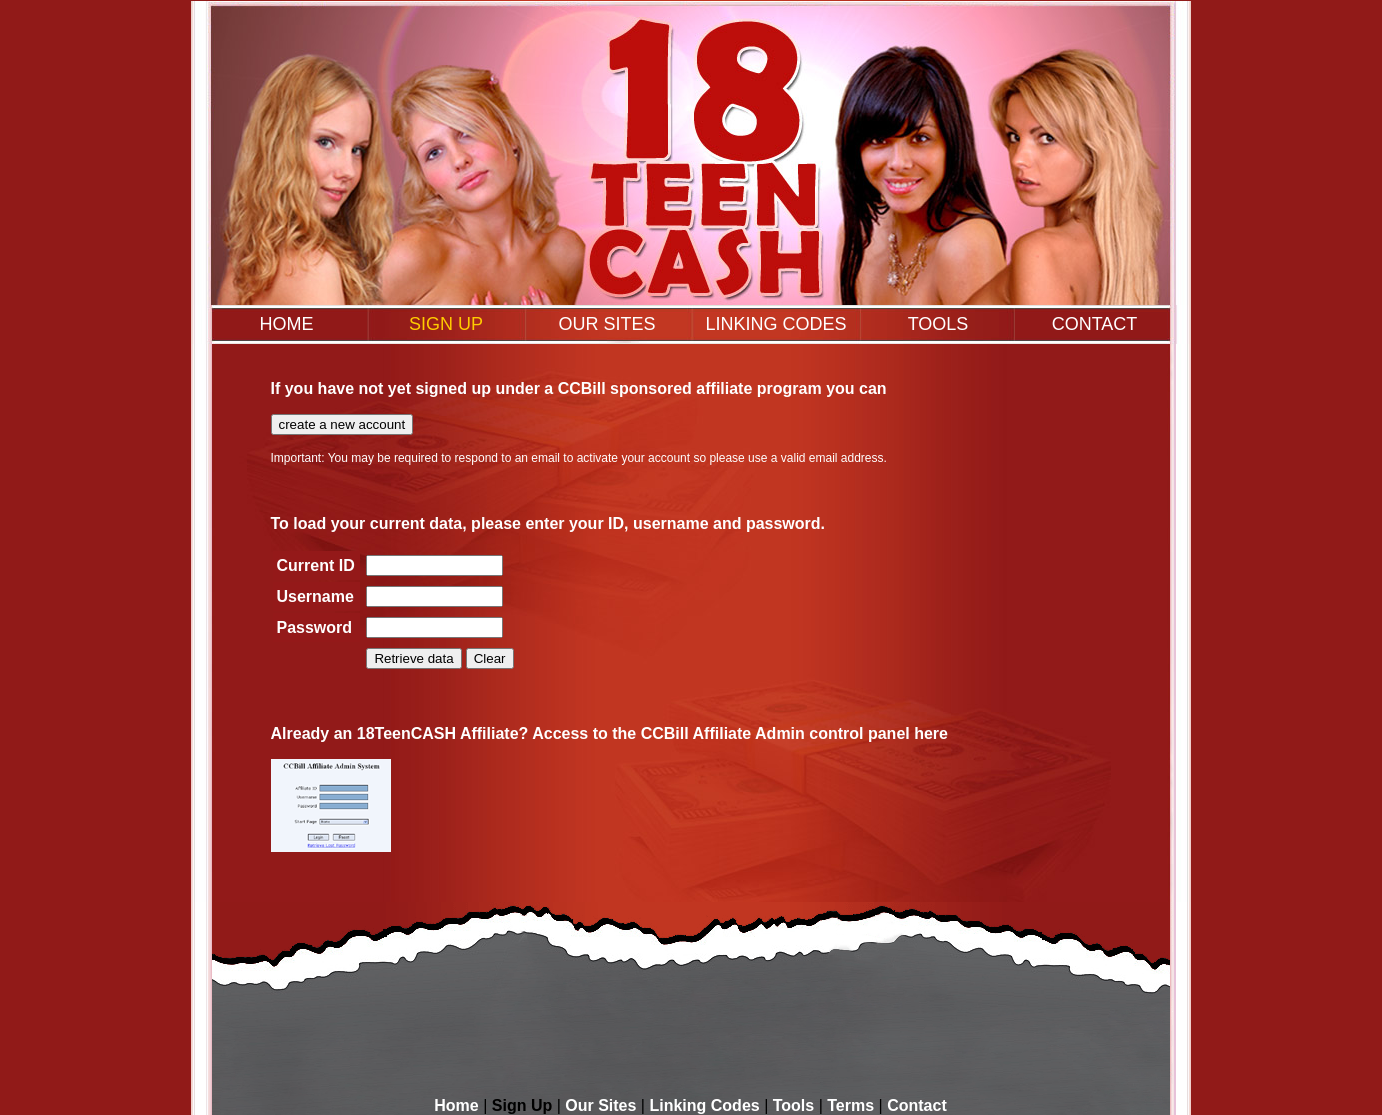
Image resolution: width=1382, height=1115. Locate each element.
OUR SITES (606, 324)
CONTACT (1095, 324)
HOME (287, 324)
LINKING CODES (775, 324)
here (931, 733)
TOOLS (938, 324)
